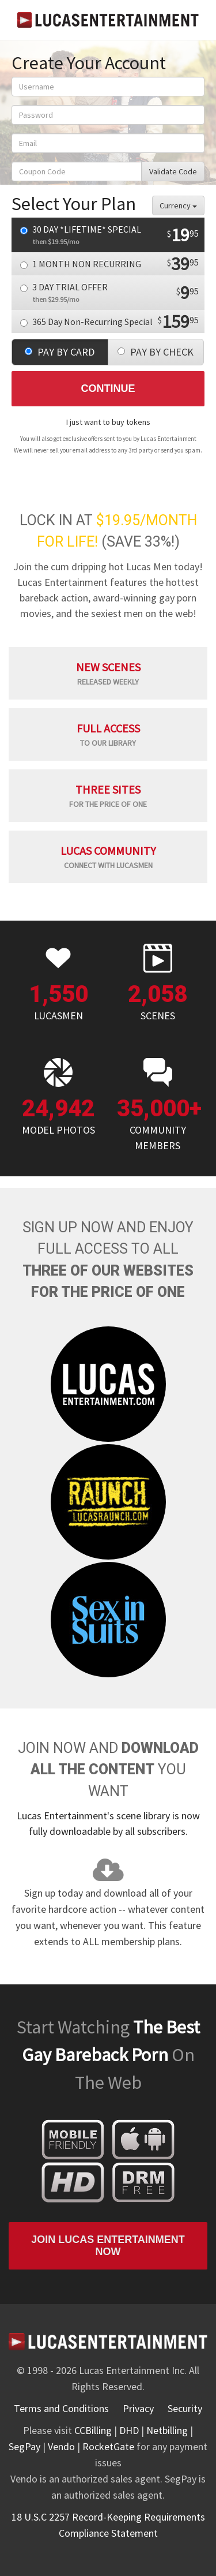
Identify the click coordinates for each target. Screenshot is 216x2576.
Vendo (61, 2446)
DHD (129, 2430)
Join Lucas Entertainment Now (108, 2245)
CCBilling (93, 2430)
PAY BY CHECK (156, 351)
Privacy (138, 2408)
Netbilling (167, 2430)
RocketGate (108, 2446)
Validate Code (173, 171)
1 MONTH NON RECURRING (109, 263)
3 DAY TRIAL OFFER (109, 292)
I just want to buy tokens (108, 422)
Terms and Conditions (61, 2408)
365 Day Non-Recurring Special (109, 321)
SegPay (24, 2446)
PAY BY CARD (59, 351)
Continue (108, 388)
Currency (178, 205)
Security (185, 2408)
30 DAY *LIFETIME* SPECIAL (109, 234)
